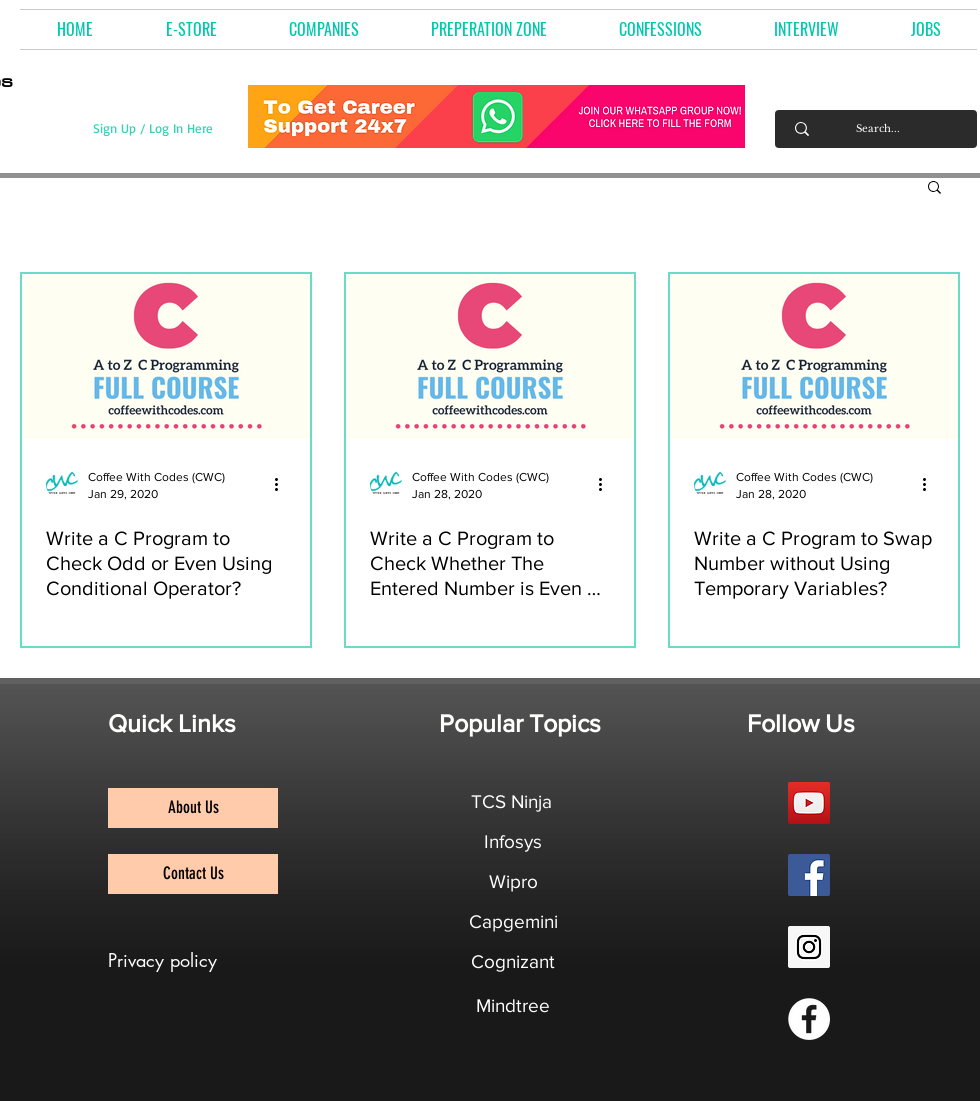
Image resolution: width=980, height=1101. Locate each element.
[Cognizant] (513, 962)
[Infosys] (513, 842)
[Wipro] (513, 882)
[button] (324, 29)
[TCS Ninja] (511, 802)
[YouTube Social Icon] (809, 803)
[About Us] (193, 808)
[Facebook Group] (809, 1019)
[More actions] (283, 484)
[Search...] (878, 129)
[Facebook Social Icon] (809, 875)
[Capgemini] (513, 922)
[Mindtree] (513, 1006)
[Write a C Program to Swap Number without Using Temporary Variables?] (814, 356)
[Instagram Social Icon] (809, 947)
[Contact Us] (193, 874)
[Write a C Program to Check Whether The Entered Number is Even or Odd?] (490, 356)
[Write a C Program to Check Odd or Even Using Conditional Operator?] (166, 356)
